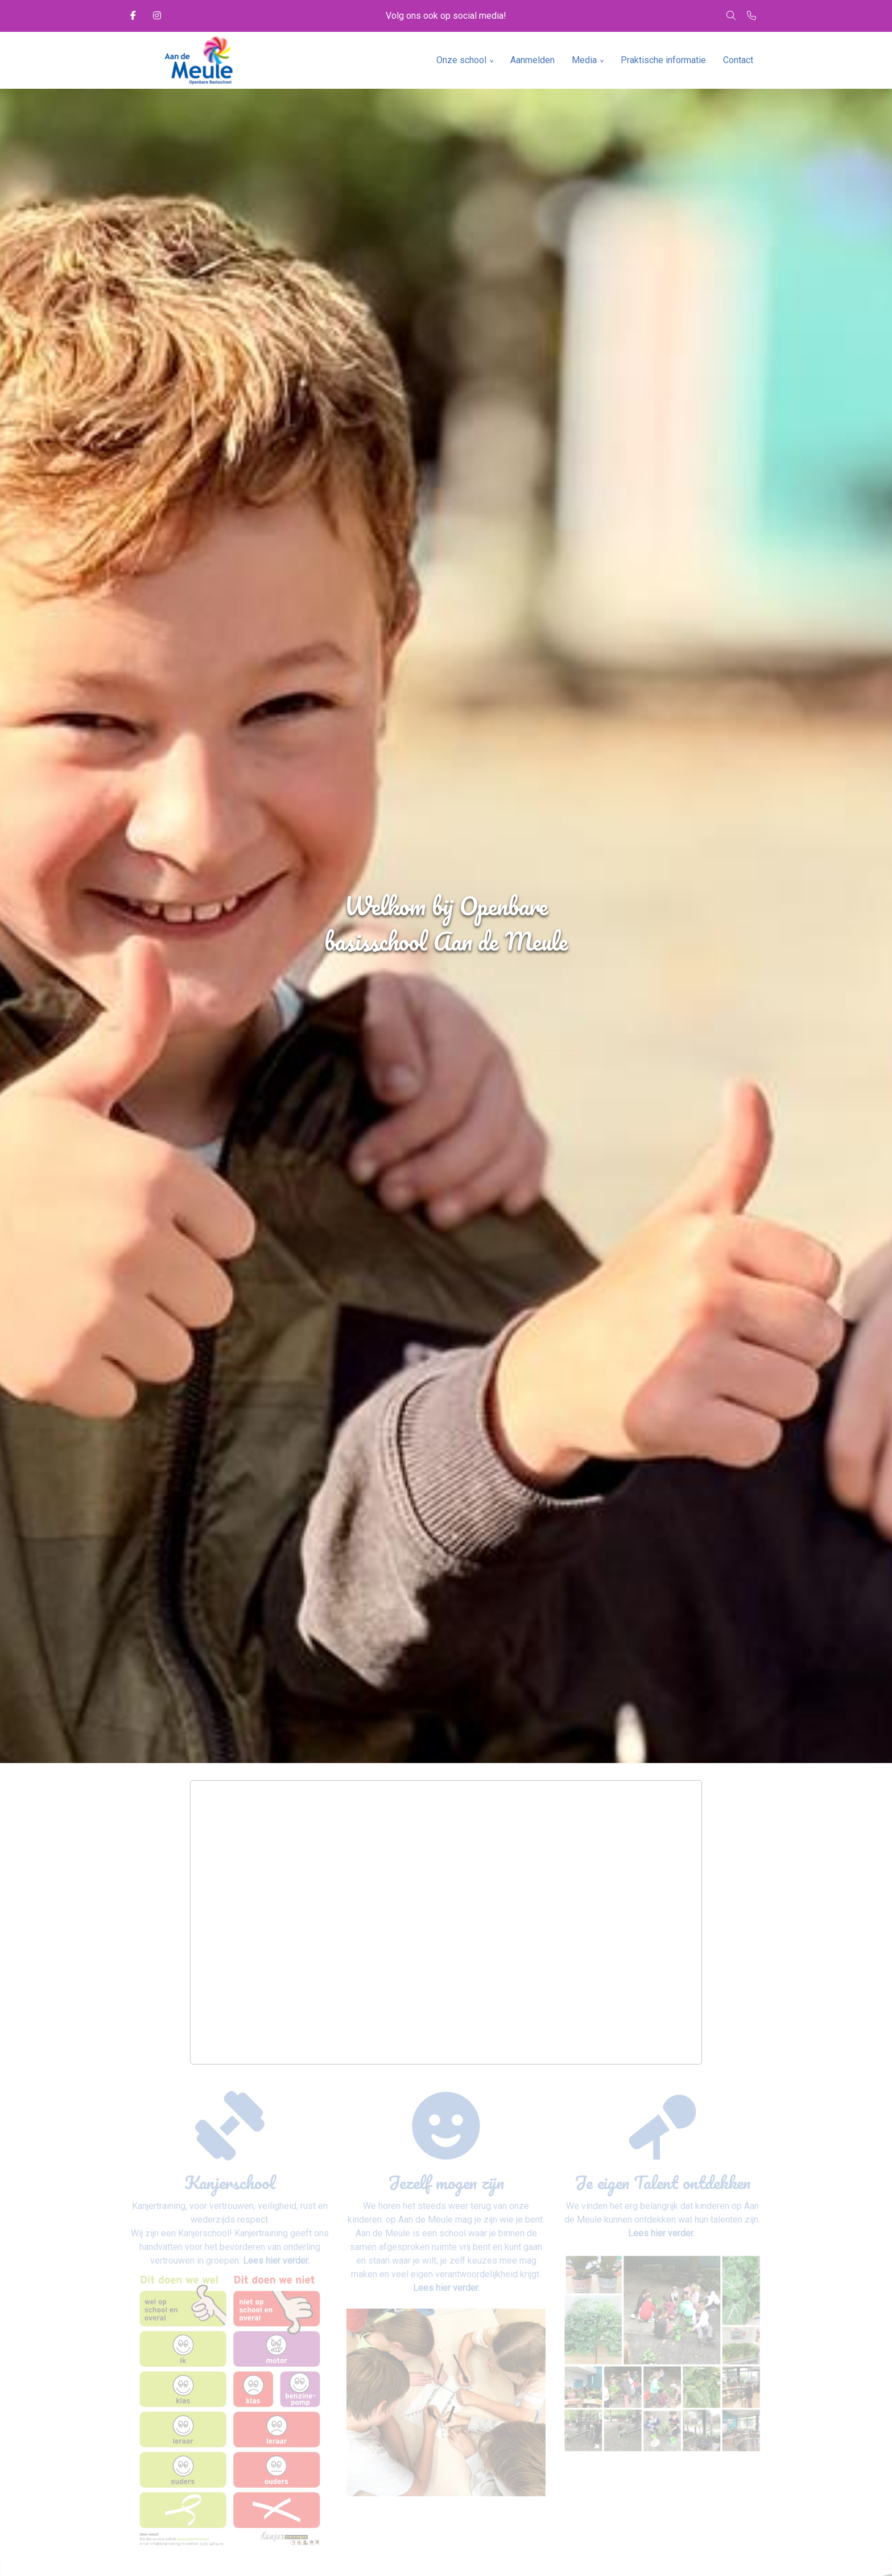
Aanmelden (532, 60)
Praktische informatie (663, 60)
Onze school (461, 60)
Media (584, 60)
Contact (738, 60)
